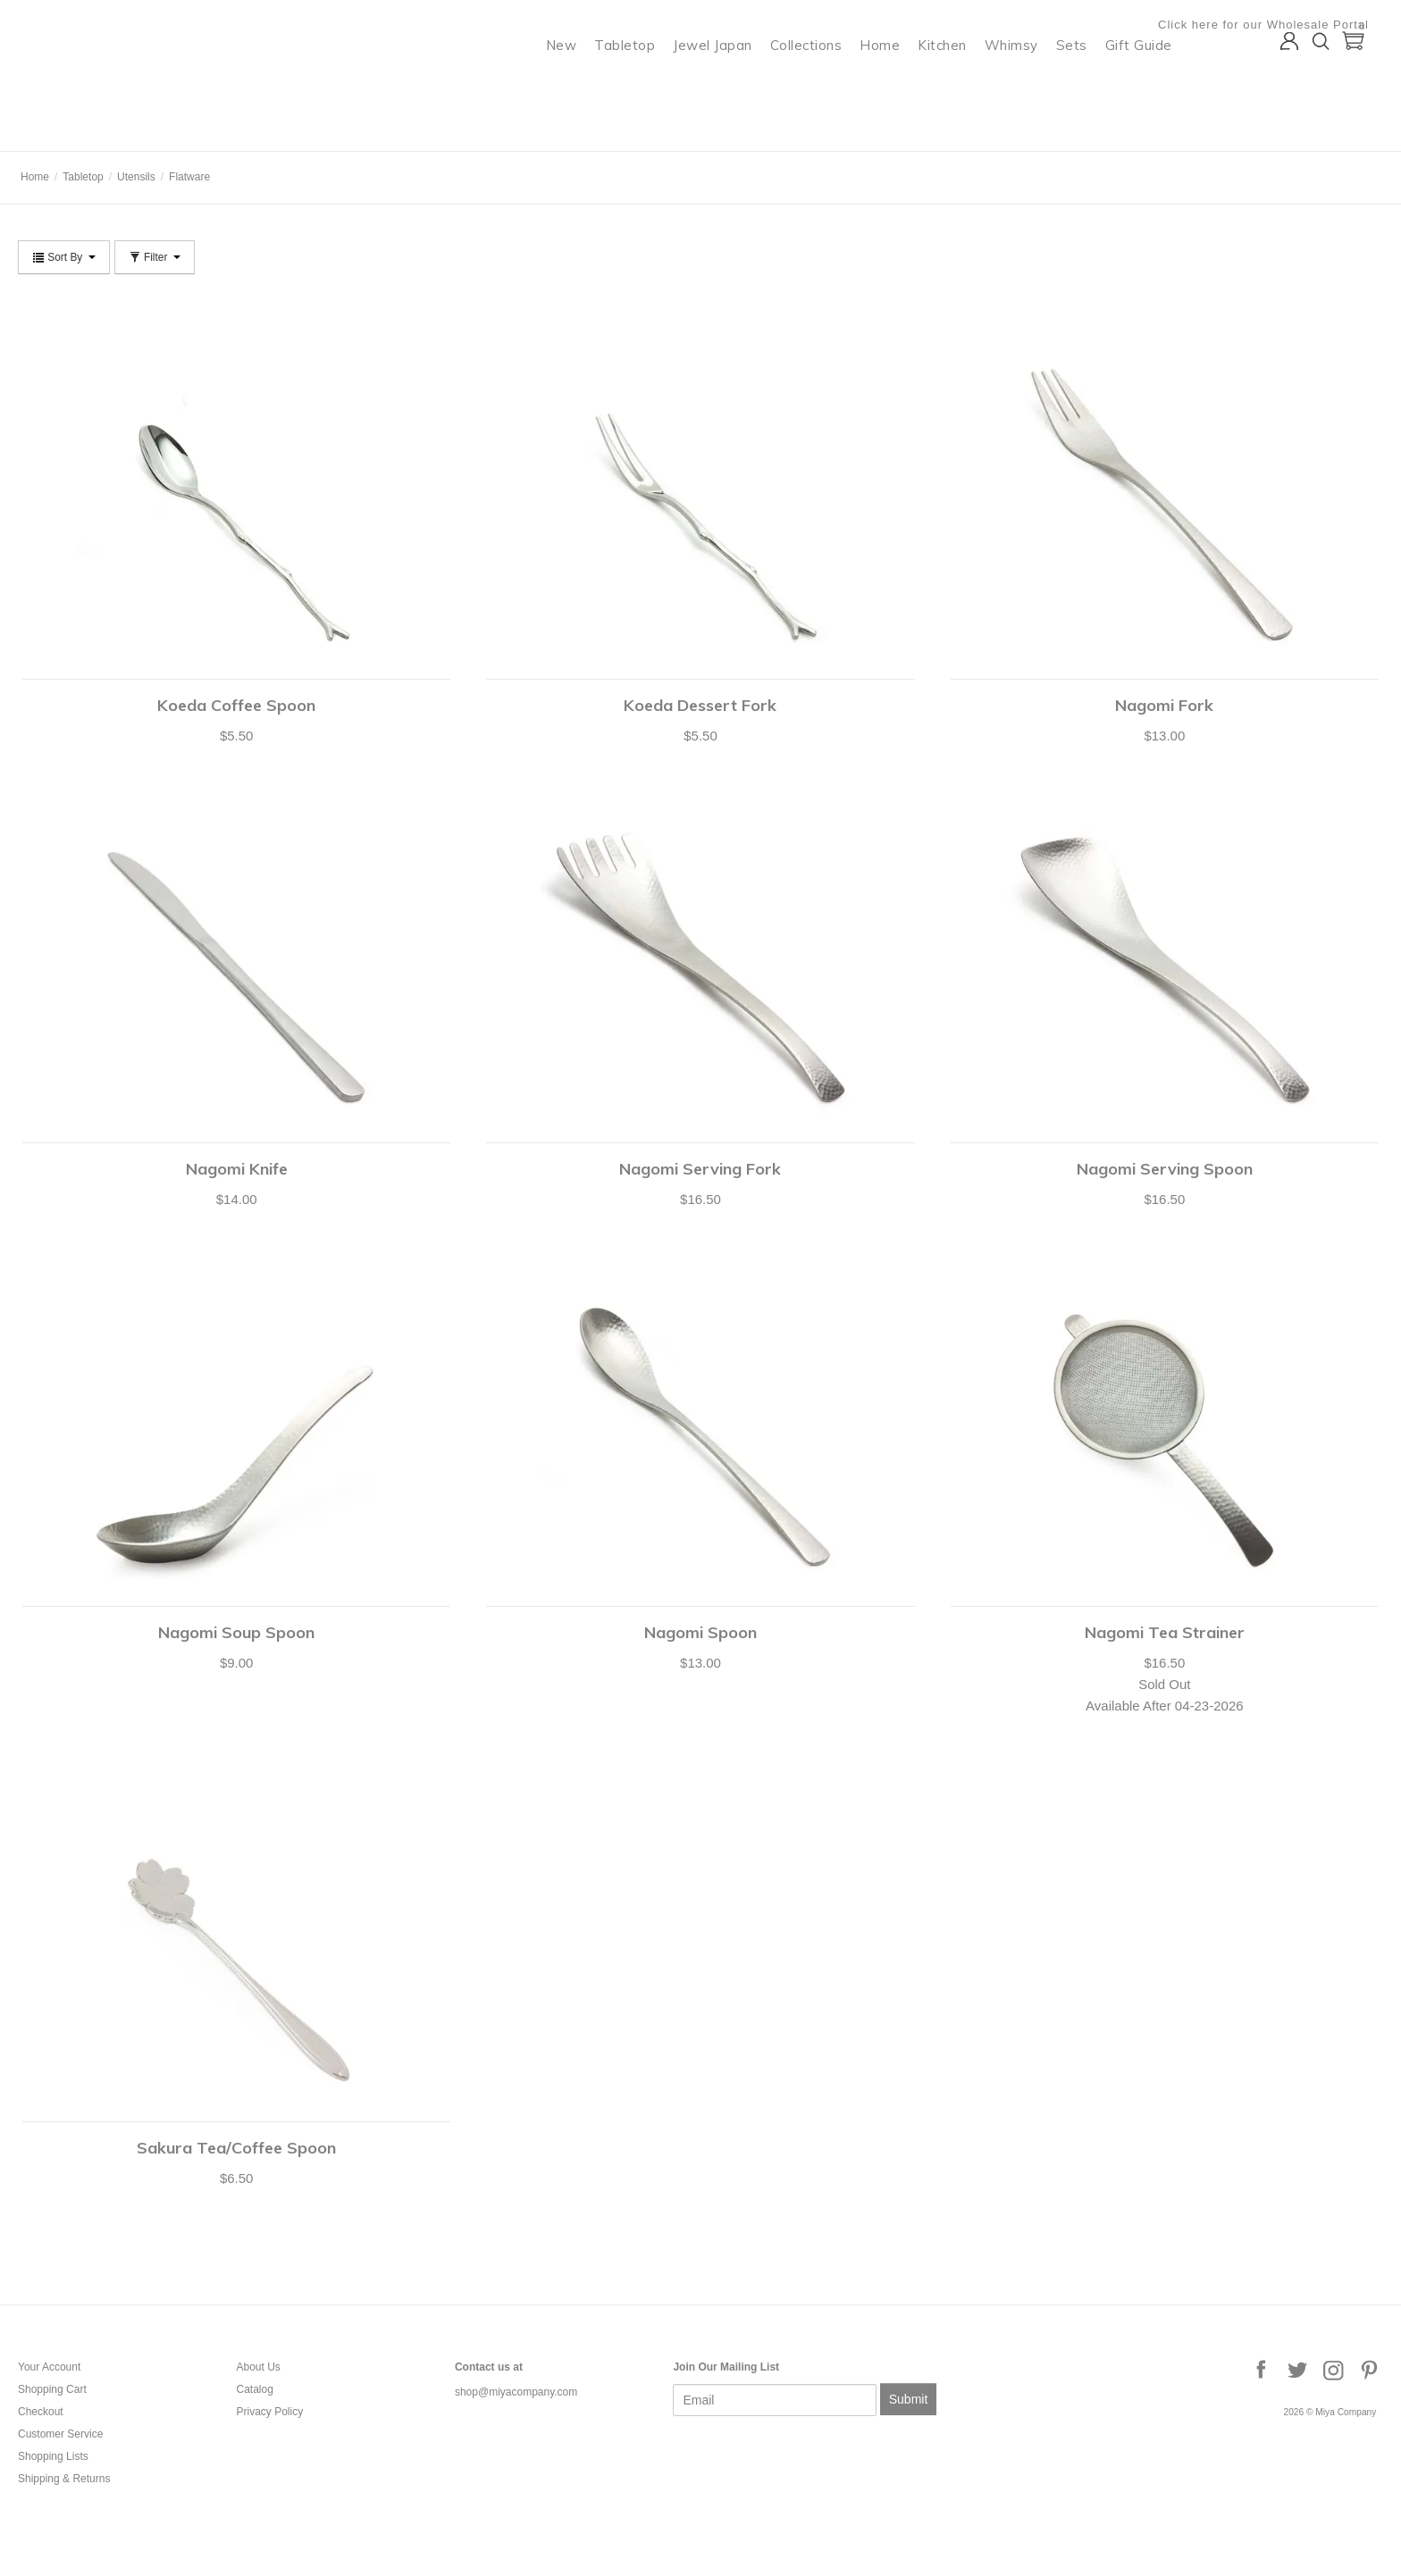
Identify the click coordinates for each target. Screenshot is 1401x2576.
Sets (1086, 85)
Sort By (64, 257)
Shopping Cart (52, 2389)
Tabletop (639, 85)
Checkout (40, 2411)
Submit (908, 2399)
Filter (154, 257)
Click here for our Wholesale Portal (1277, 24)
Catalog (254, 2389)
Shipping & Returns (64, 2478)
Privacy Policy (269, 2411)
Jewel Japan (728, 85)
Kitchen (957, 85)
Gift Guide (1153, 85)
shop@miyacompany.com (516, 2392)
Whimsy (1026, 85)
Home (895, 85)
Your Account (49, 2367)
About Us (258, 2367)
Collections (820, 85)
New (575, 85)
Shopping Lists (53, 2456)
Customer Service (60, 2434)
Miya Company (90, 129)
